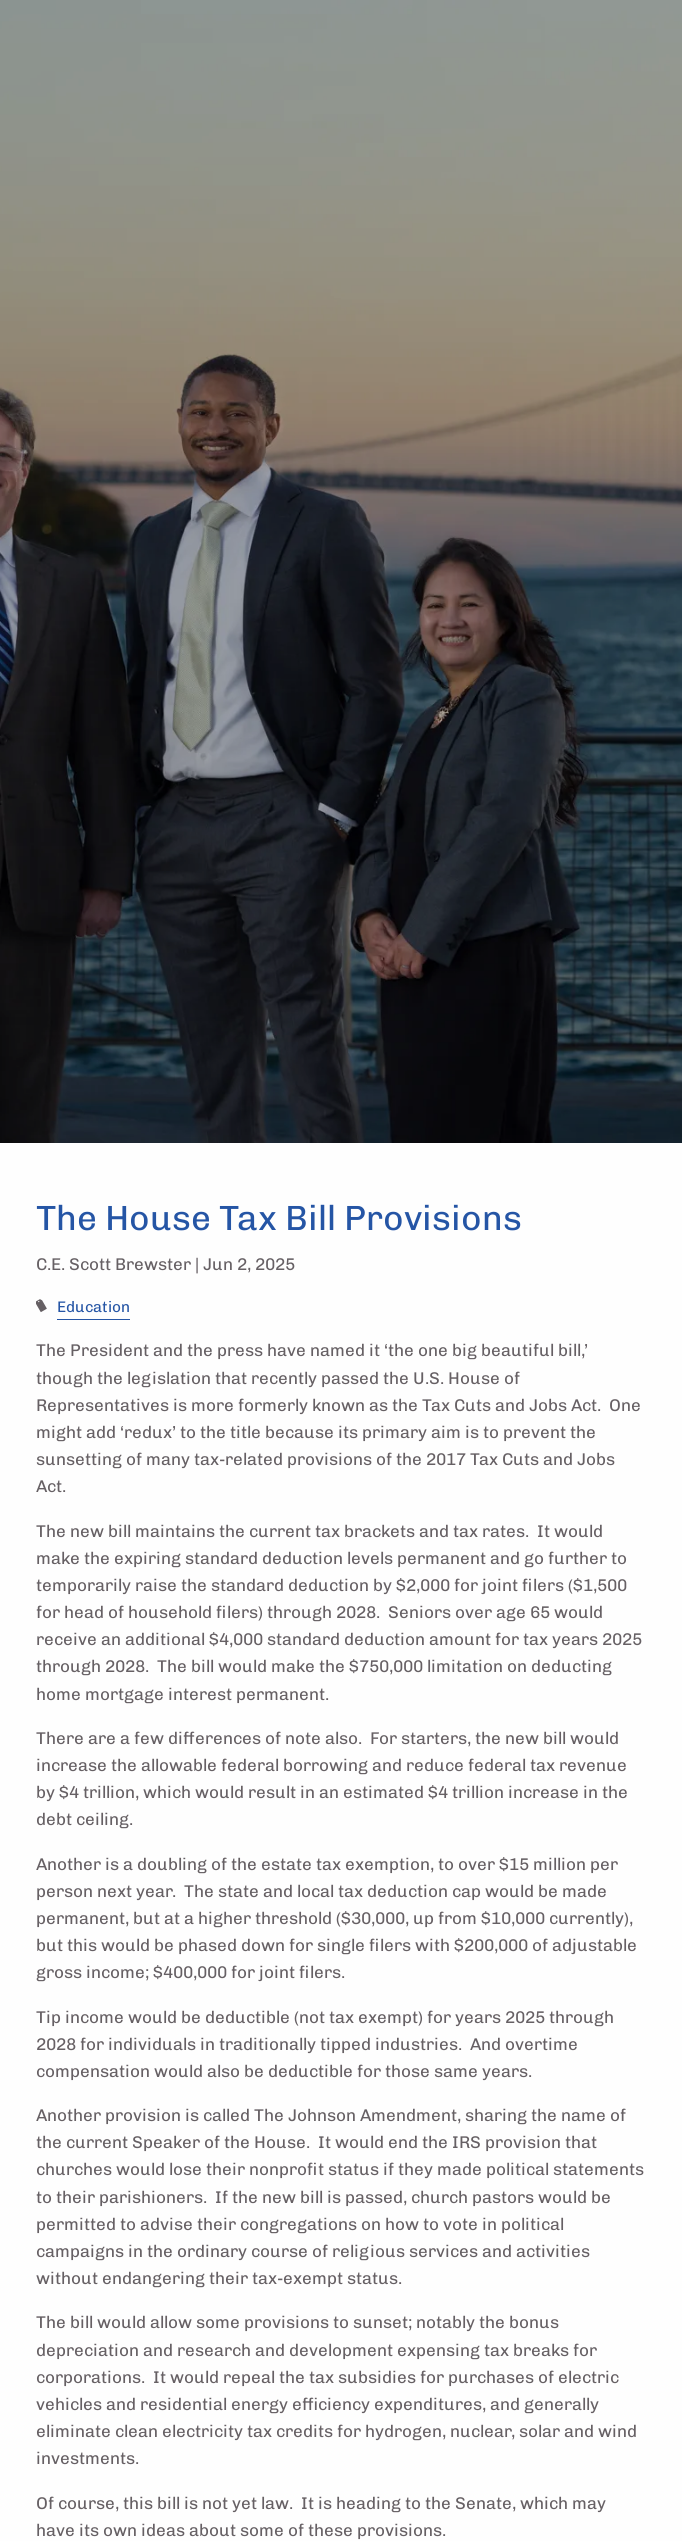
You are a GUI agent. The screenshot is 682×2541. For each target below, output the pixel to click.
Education (93, 1307)
